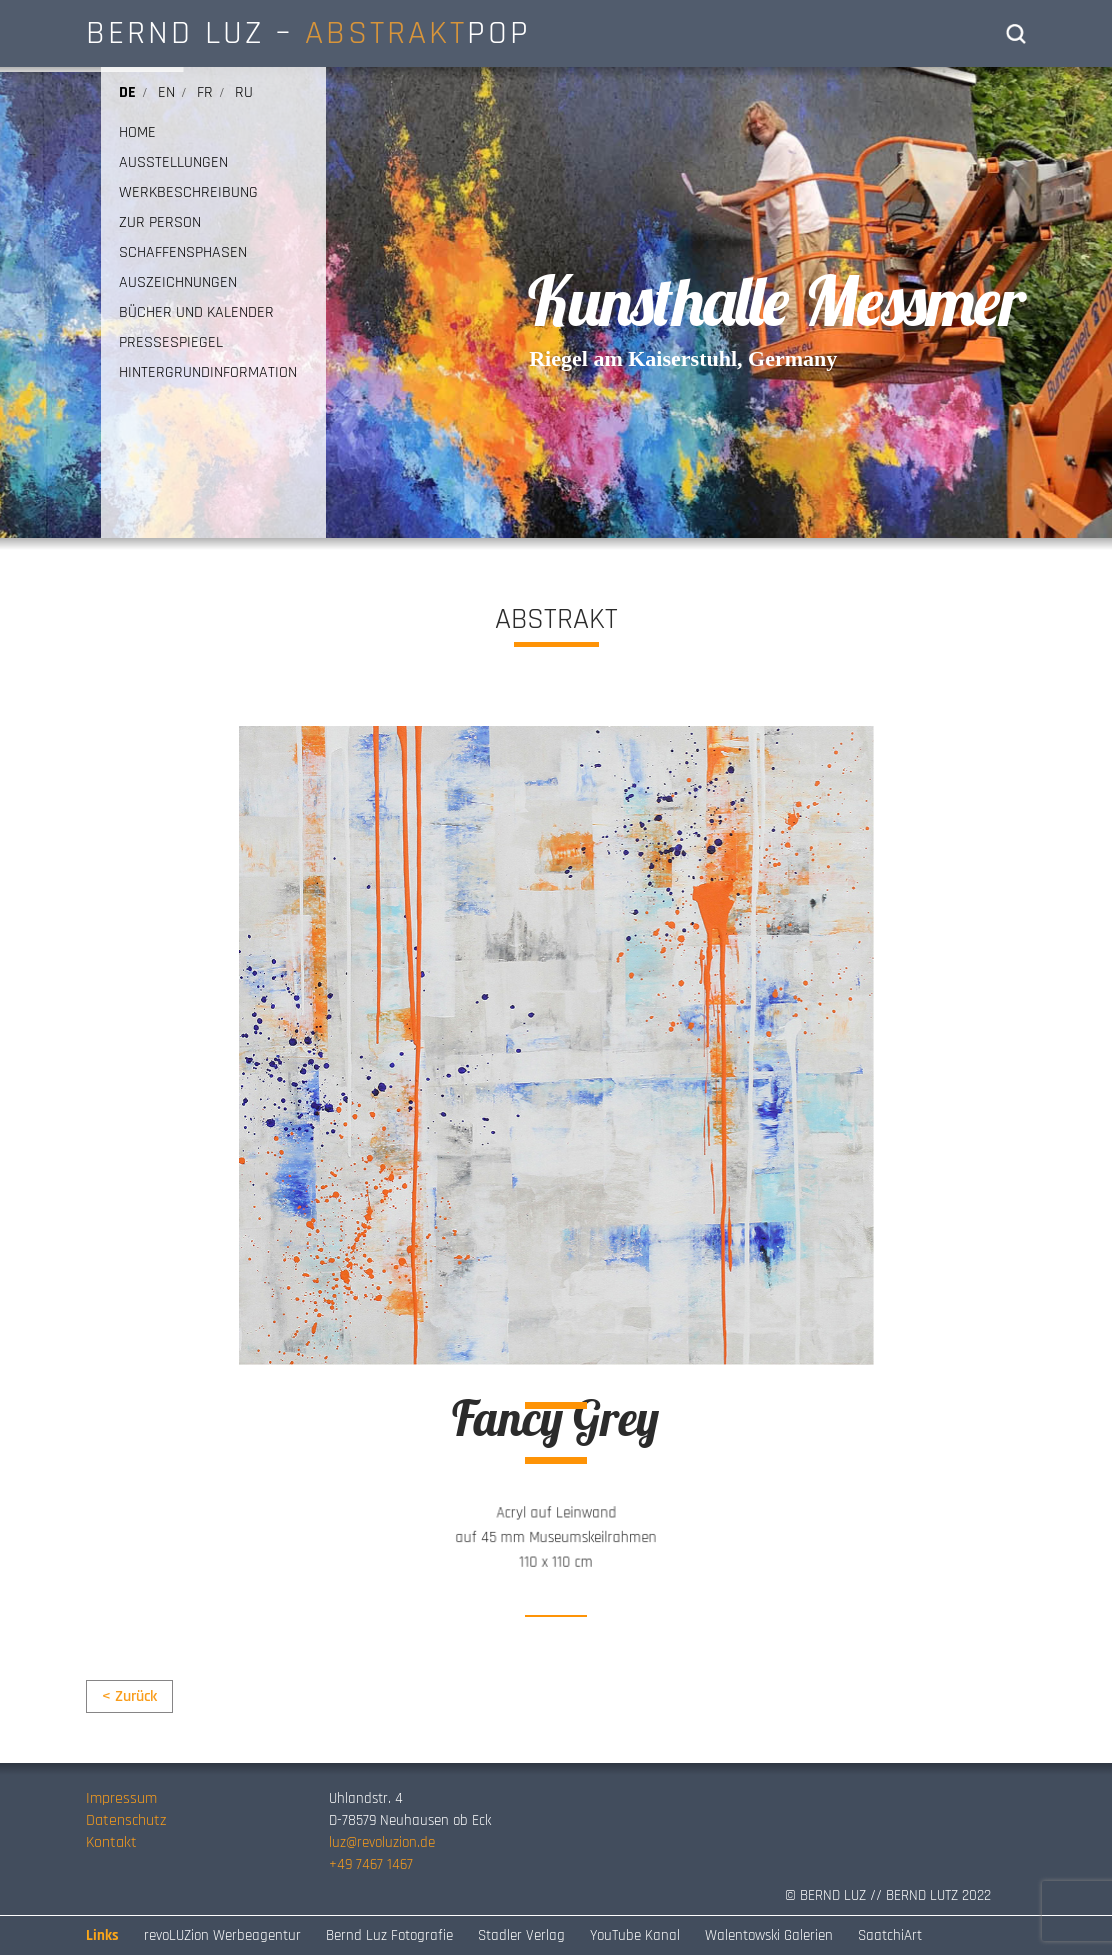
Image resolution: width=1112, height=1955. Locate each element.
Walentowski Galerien (769, 1935)
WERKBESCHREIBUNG (188, 193)
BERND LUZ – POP (308, 33)
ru (244, 92)
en (166, 92)
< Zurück (129, 1696)
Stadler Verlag (521, 1935)
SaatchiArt (890, 1935)
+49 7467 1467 (371, 1864)
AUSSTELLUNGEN (173, 163)
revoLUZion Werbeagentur (222, 1935)
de (127, 92)
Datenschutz (126, 1820)
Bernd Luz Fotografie (389, 1935)
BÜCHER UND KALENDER (196, 313)
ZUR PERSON (160, 223)
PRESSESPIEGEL (171, 343)
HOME (137, 133)
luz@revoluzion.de (382, 1842)
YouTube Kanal (635, 1935)
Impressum (121, 1798)
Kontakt (111, 1842)
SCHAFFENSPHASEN (183, 253)
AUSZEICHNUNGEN (178, 283)
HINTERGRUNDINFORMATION (208, 373)
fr (205, 92)
